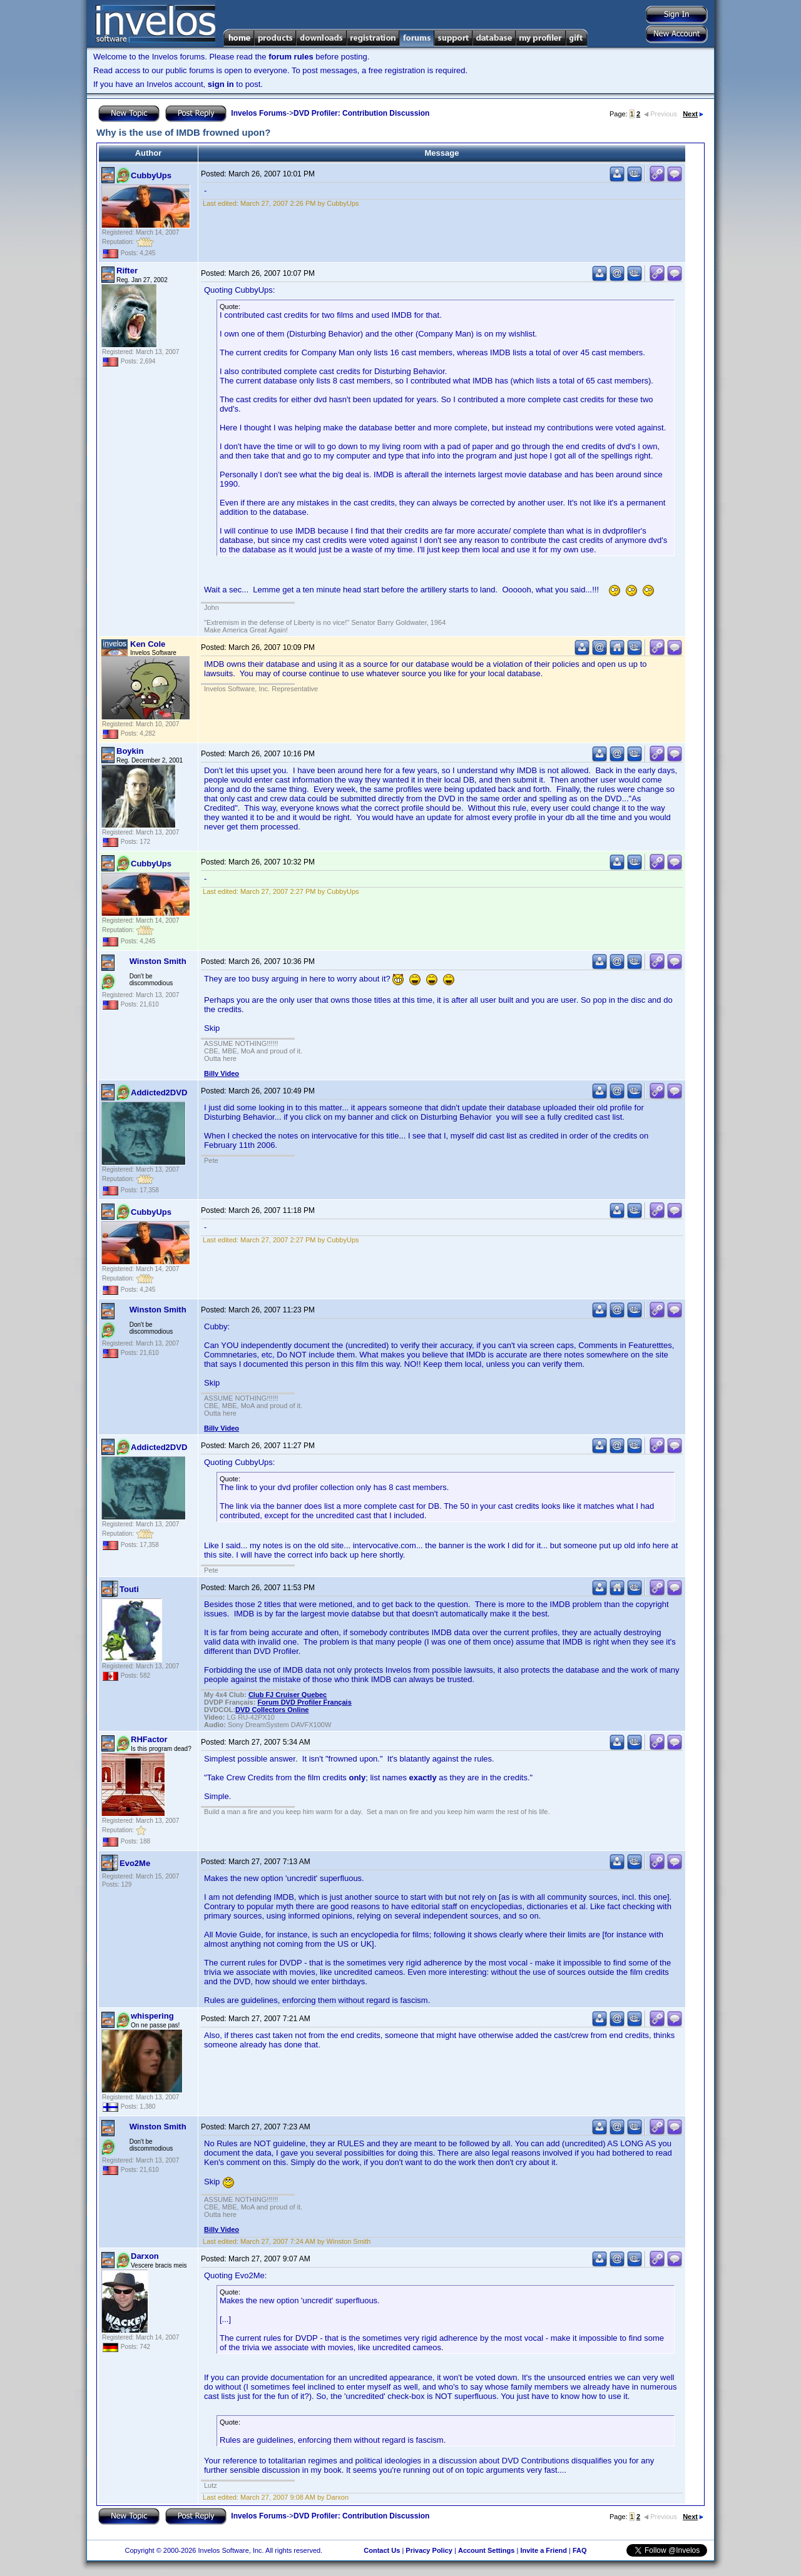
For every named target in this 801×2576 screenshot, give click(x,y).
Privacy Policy (429, 2550)
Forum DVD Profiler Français (304, 1702)
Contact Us (382, 2550)
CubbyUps (151, 175)
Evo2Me (135, 1863)
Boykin (129, 751)
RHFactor (149, 1739)
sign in (221, 84)
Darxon (145, 2256)
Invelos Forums (259, 113)
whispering (152, 2016)
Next (693, 114)
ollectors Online (272, 1709)
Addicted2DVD (159, 1092)
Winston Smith (158, 961)
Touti (129, 1589)
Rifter (127, 270)
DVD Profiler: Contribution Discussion (361, 113)
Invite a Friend (543, 2550)
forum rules (291, 56)
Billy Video (221, 1073)
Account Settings (486, 2550)
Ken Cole (147, 644)
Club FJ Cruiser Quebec (287, 1694)
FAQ (580, 2550)
